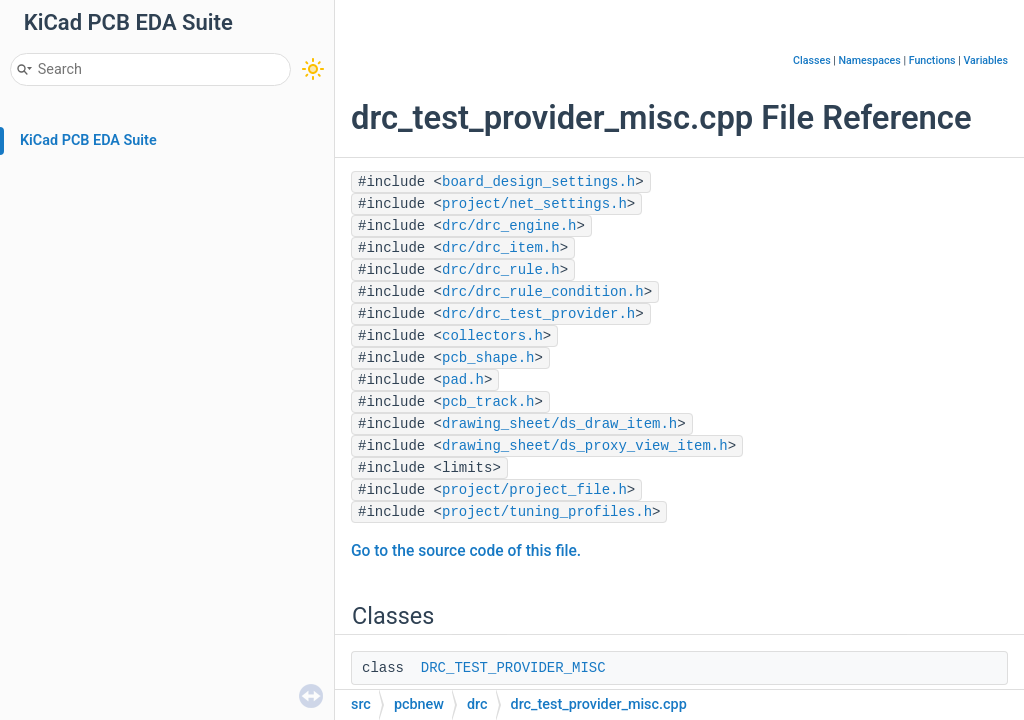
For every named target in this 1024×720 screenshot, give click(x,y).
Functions (932, 60)
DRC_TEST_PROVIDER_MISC (513, 668)
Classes (812, 60)
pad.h (463, 380)
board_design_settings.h (538, 182)
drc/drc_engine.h (509, 226)
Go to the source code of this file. (466, 551)
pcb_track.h (488, 402)
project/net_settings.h (534, 204)
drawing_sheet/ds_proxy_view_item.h (585, 446)
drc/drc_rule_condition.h (543, 292)
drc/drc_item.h (501, 248)
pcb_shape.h (488, 358)
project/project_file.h (534, 490)
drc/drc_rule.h (501, 270)
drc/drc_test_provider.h (538, 314)
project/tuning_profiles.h (547, 512)
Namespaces (870, 60)
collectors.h (492, 336)
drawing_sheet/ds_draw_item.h (559, 424)
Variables (985, 60)
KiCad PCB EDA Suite (88, 140)
